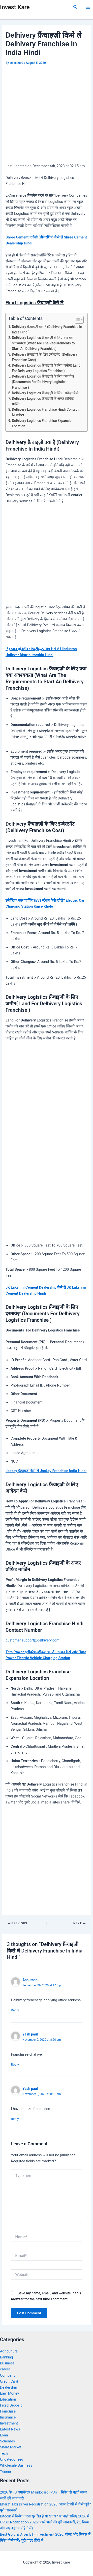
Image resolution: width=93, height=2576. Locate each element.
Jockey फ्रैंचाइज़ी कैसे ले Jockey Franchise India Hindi (45, 1471)
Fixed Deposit (11, 2405)
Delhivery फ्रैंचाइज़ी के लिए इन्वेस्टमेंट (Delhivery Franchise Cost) (44, 357)
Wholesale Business (16, 2465)
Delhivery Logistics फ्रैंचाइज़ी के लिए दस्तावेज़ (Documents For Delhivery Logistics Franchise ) (43, 381)
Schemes (7, 2441)
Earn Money (9, 2393)
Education (8, 2399)
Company (7, 2375)
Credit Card (9, 2381)
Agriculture (9, 2351)
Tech (4, 2453)
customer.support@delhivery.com (32, 1640)
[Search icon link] (75, 7)
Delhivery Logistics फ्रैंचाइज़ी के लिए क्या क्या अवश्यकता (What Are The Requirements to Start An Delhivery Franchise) (43, 343)
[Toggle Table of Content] (76, 319)
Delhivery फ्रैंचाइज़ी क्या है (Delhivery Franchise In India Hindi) (47, 329)
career (5, 2369)
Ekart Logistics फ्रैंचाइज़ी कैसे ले (34, 302)
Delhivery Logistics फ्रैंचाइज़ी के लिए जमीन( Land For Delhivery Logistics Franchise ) (46, 368)
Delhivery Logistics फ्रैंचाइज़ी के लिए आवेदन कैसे (45, 393)
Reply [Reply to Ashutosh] (15, 2010)
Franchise (8, 2411)
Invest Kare (15, 7)
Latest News (10, 2429)
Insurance (8, 2417)
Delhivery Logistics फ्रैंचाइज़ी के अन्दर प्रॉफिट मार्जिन (43, 401)
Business (7, 2363)
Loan (4, 2435)
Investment (9, 2423)
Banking (6, 2357)
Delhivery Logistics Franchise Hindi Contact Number (45, 412)
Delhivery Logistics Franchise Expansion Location (42, 423)
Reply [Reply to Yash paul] (15, 2064)
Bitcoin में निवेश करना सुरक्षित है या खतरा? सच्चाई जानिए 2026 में (44, 2516)
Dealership (8, 2387)
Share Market (10, 2447)
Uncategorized (11, 2459)
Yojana (5, 2471)
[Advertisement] (46, 115)
